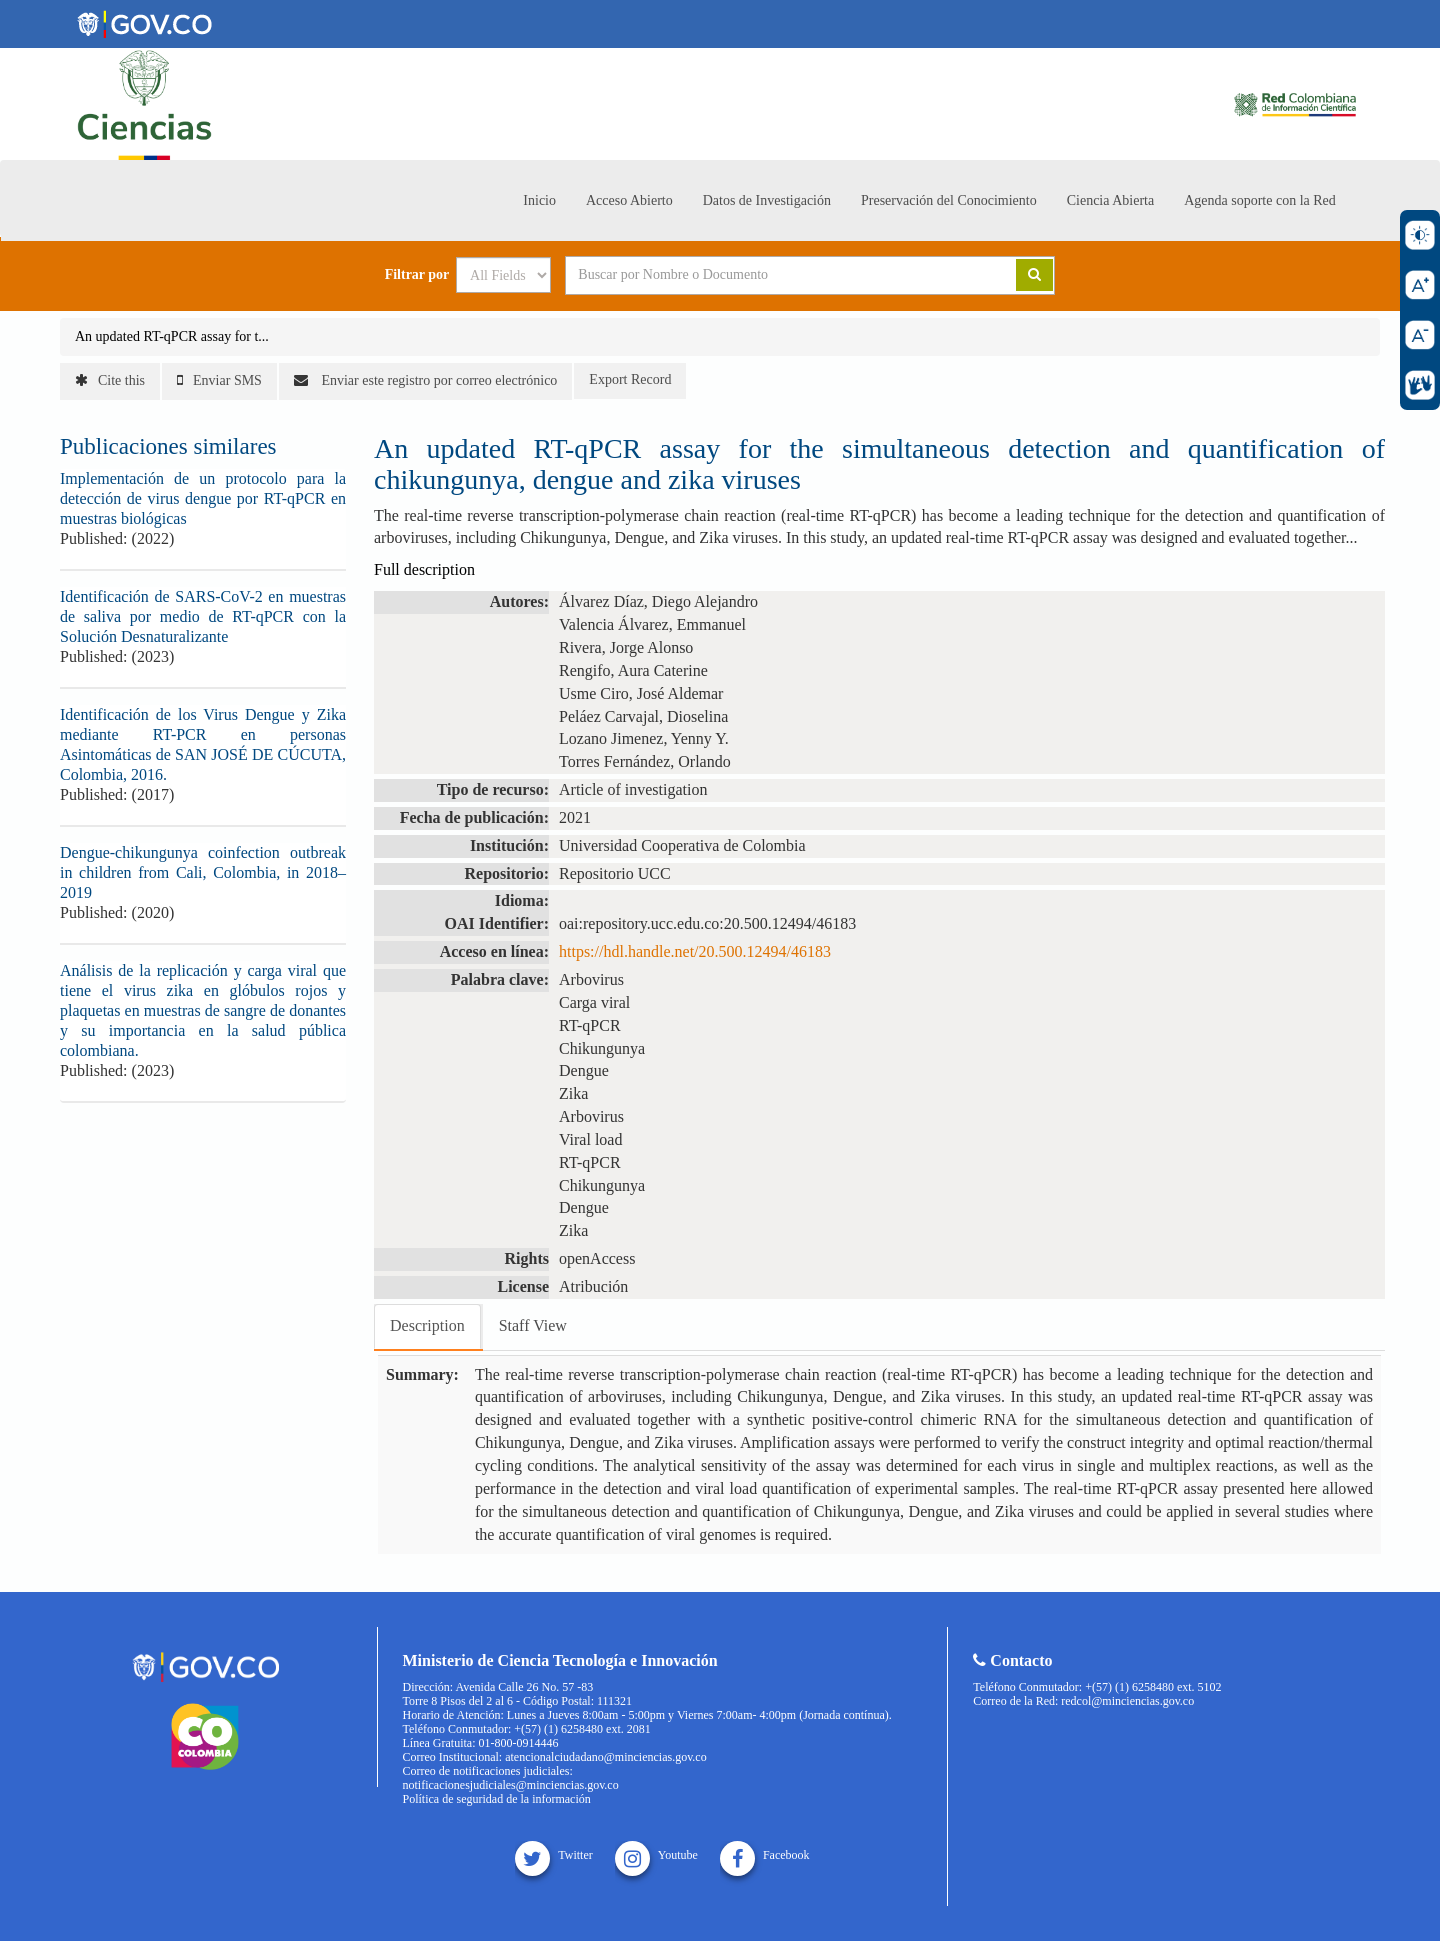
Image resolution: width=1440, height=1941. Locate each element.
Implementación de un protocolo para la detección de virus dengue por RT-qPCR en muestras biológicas (203, 498)
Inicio (539, 200)
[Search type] (503, 275)
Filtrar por (417, 275)
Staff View (533, 1325)
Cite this (110, 380)
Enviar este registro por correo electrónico (425, 380)
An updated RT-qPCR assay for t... (172, 336)
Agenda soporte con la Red (1260, 200)
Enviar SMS (219, 380)
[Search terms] (766, 275)
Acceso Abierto (629, 200)
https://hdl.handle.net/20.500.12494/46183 (695, 951)
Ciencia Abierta (1110, 200)
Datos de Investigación (767, 200)
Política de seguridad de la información (497, 1799)
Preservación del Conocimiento (949, 200)
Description (427, 1325)
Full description (424, 569)
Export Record (630, 379)
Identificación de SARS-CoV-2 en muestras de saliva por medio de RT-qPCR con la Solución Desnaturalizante (203, 616)
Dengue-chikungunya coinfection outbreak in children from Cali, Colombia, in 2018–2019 (203, 872)
